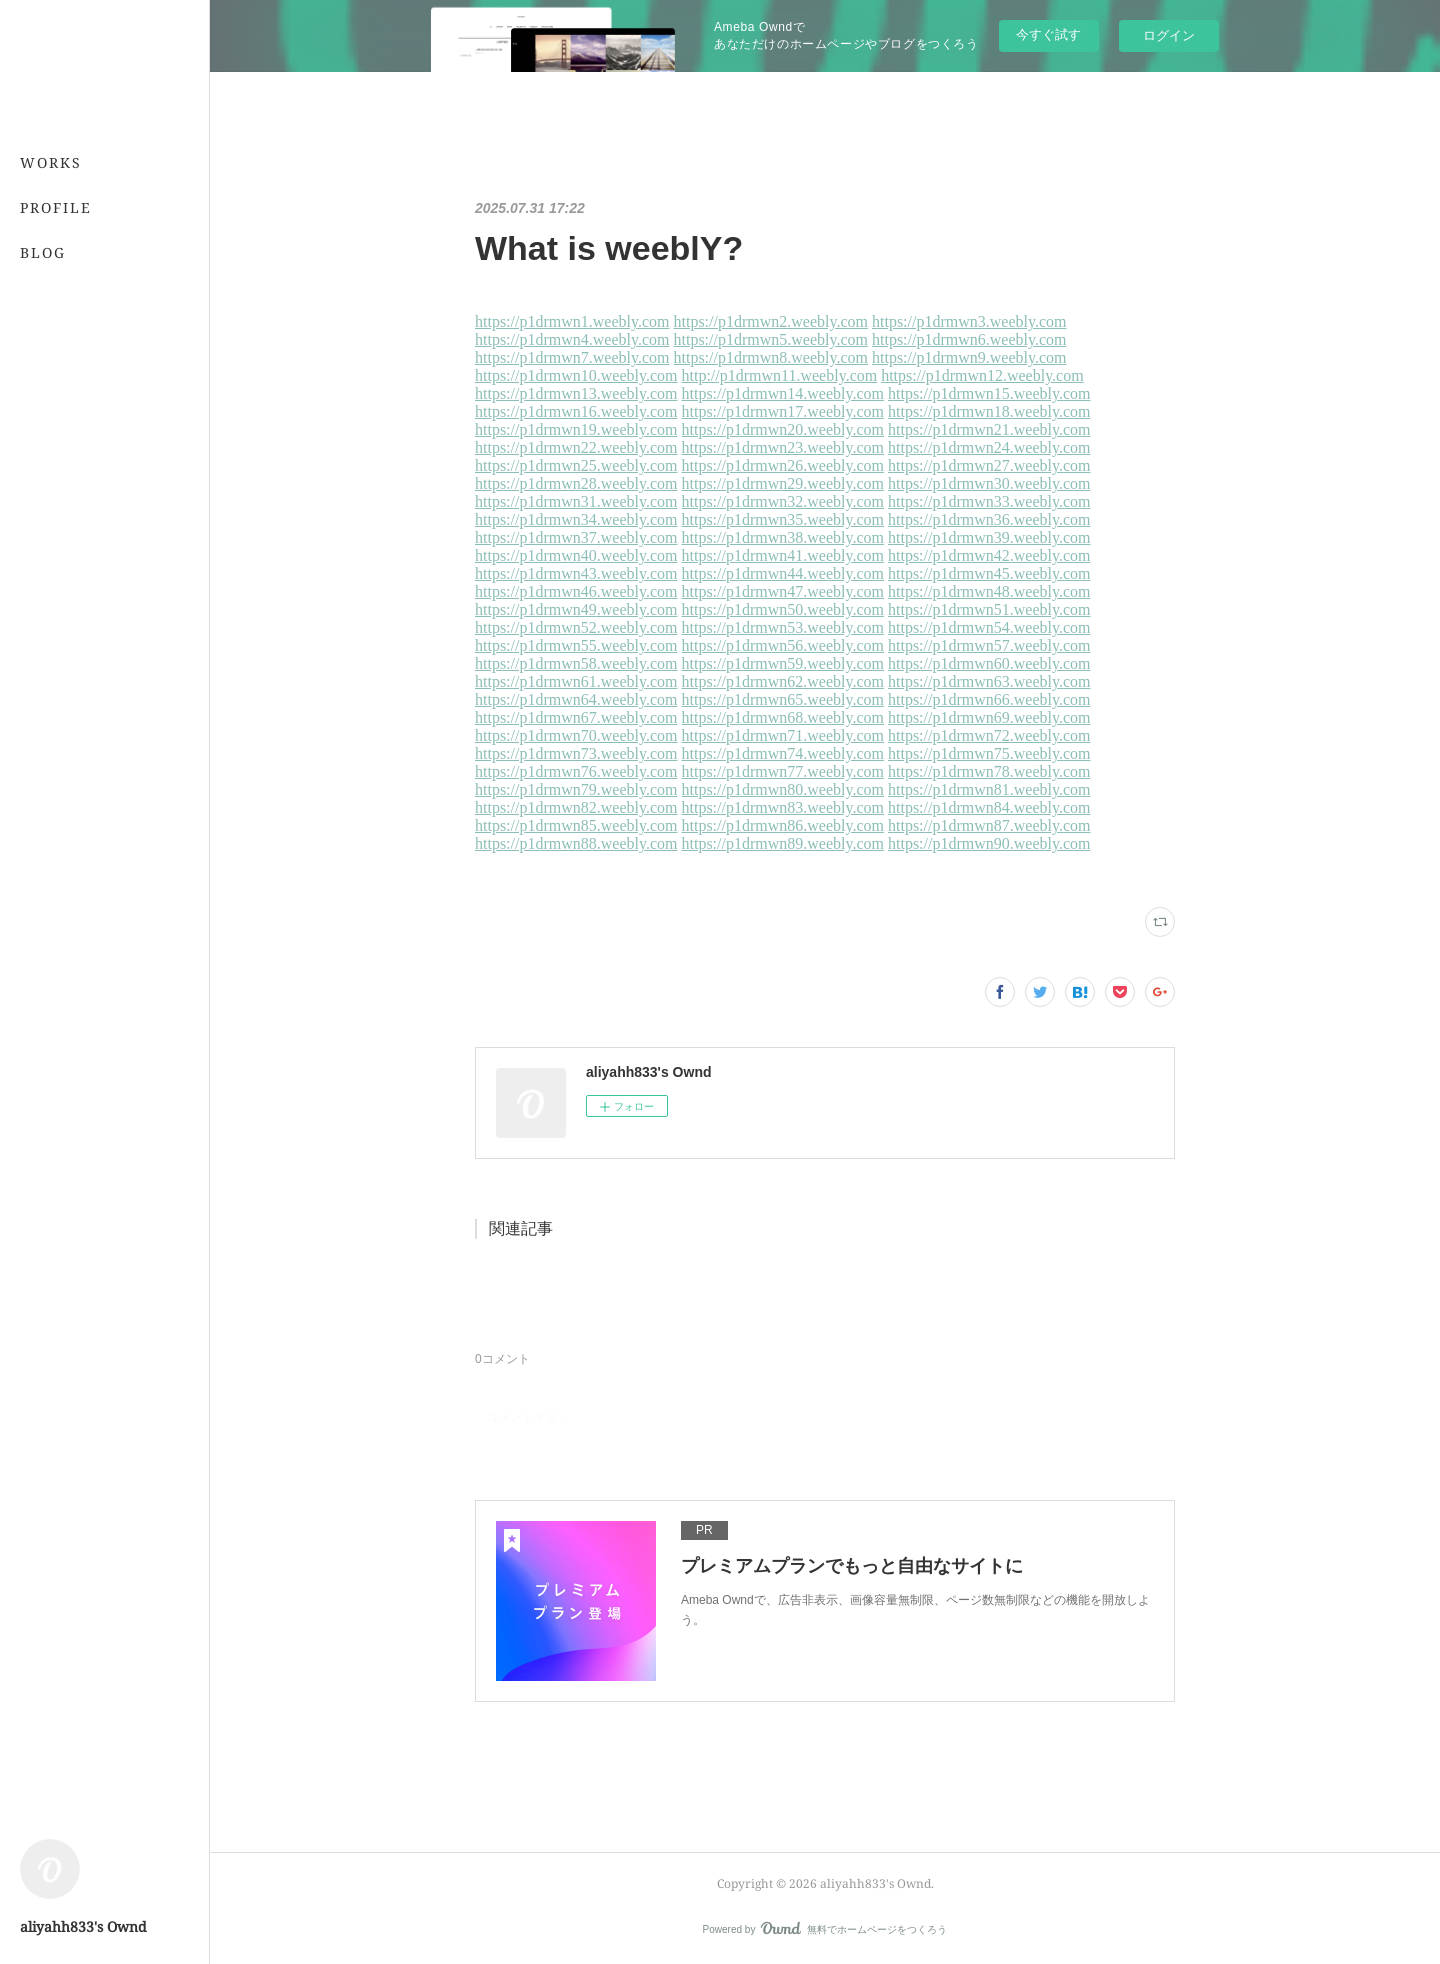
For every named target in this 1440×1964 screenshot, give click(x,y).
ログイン (1169, 35)
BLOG (43, 252)
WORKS (51, 162)
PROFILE (56, 207)
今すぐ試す (1048, 34)
